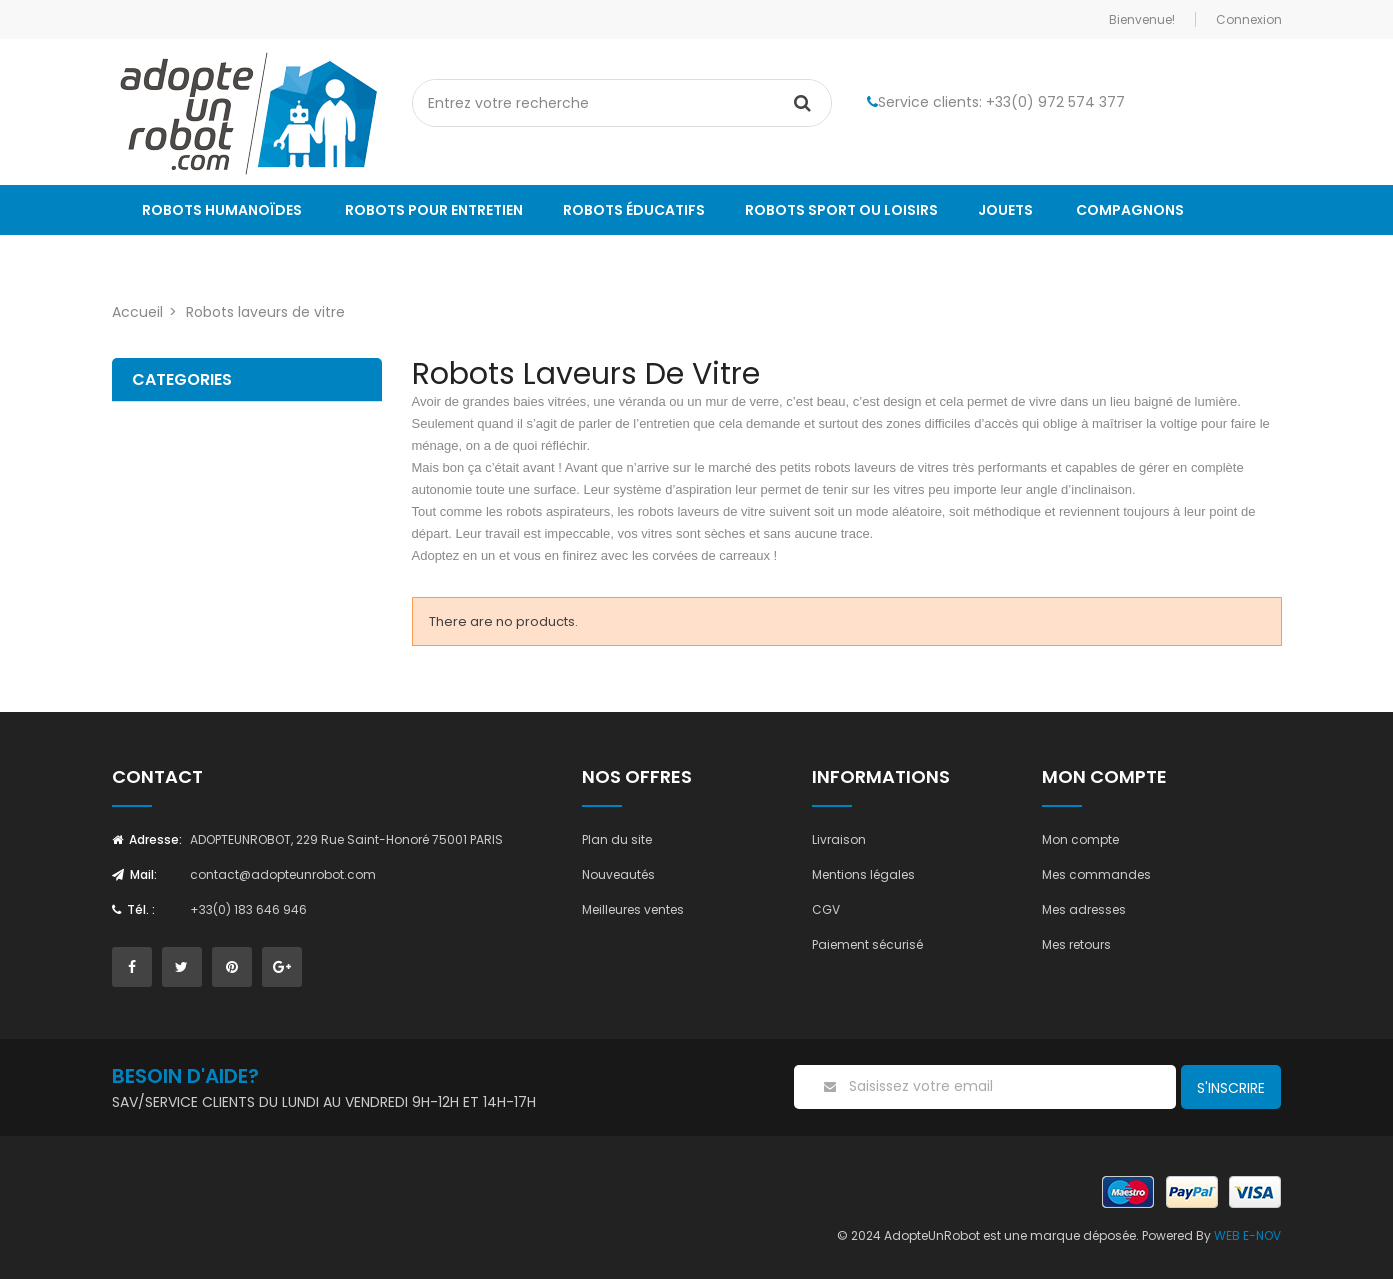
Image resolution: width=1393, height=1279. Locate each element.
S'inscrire (1231, 1088)
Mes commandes (1096, 874)
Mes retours (1076, 944)
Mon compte (1080, 839)
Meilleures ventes (633, 909)
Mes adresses (1084, 909)
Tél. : (133, 909)
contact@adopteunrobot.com (283, 874)
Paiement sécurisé (867, 944)
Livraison (839, 839)
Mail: (134, 874)
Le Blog (170, 260)
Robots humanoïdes (222, 210)
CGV (826, 909)
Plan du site (617, 839)
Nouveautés (618, 874)
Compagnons (1130, 210)
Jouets (1005, 210)
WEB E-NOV (1247, 1235)
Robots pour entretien (434, 210)
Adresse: (147, 839)
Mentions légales (863, 874)
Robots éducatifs (634, 210)
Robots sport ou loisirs (841, 210)
